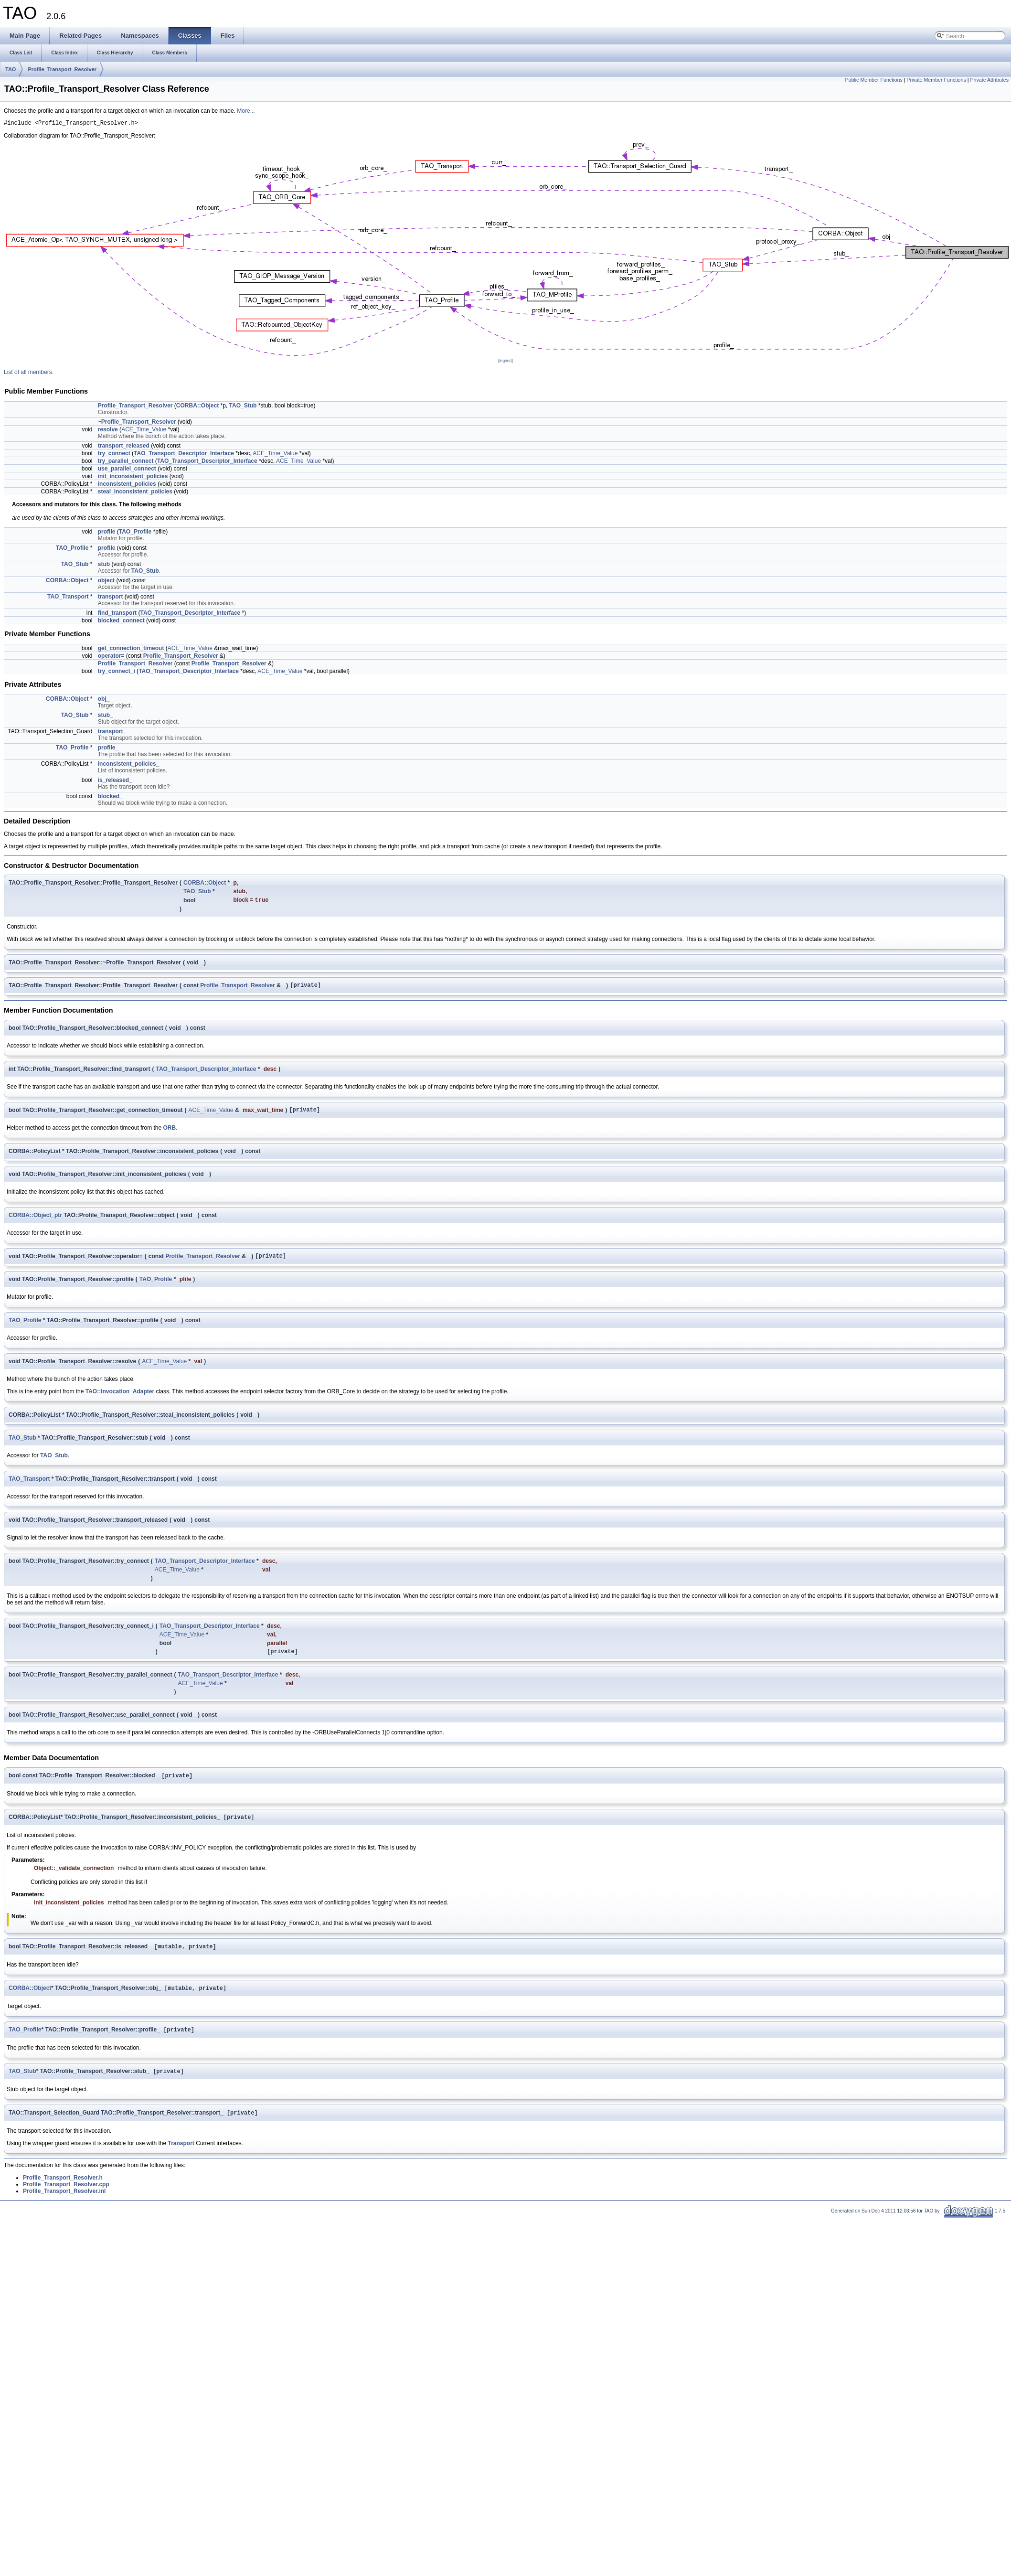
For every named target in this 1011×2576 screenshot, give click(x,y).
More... (246, 110)
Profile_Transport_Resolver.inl (64, 2205)
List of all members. (28, 373)
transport (110, 598)
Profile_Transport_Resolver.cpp (66, 2199)
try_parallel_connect (126, 462)
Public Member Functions (873, 80)
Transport (181, 2158)
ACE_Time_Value (143, 431)
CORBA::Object (197, 407)
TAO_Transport (67, 598)
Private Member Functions (936, 80)
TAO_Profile (135, 533)
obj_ (104, 700)
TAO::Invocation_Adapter (119, 1398)
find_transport (117, 614)
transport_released (123, 447)
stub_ (105, 716)
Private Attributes (989, 80)
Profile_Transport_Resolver (62, 69)
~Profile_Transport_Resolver (137, 423)
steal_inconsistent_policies (135, 493)
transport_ (112, 732)
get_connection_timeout (131, 649)
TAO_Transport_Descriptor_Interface (184, 454)
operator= (111, 657)
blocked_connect (121, 622)
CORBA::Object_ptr (35, 1220)
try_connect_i (116, 672)
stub (104, 565)
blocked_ (110, 797)
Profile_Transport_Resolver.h (63, 2192)
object (106, 581)
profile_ (108, 749)
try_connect (114, 454)
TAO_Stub (243, 407)
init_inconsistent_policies (133, 477)
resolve (108, 431)
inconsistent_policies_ (129, 765)
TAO (10, 69)
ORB (169, 1133)
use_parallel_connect (127, 470)
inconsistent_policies (127, 485)
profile (107, 533)
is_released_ (115, 781)
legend (505, 362)
